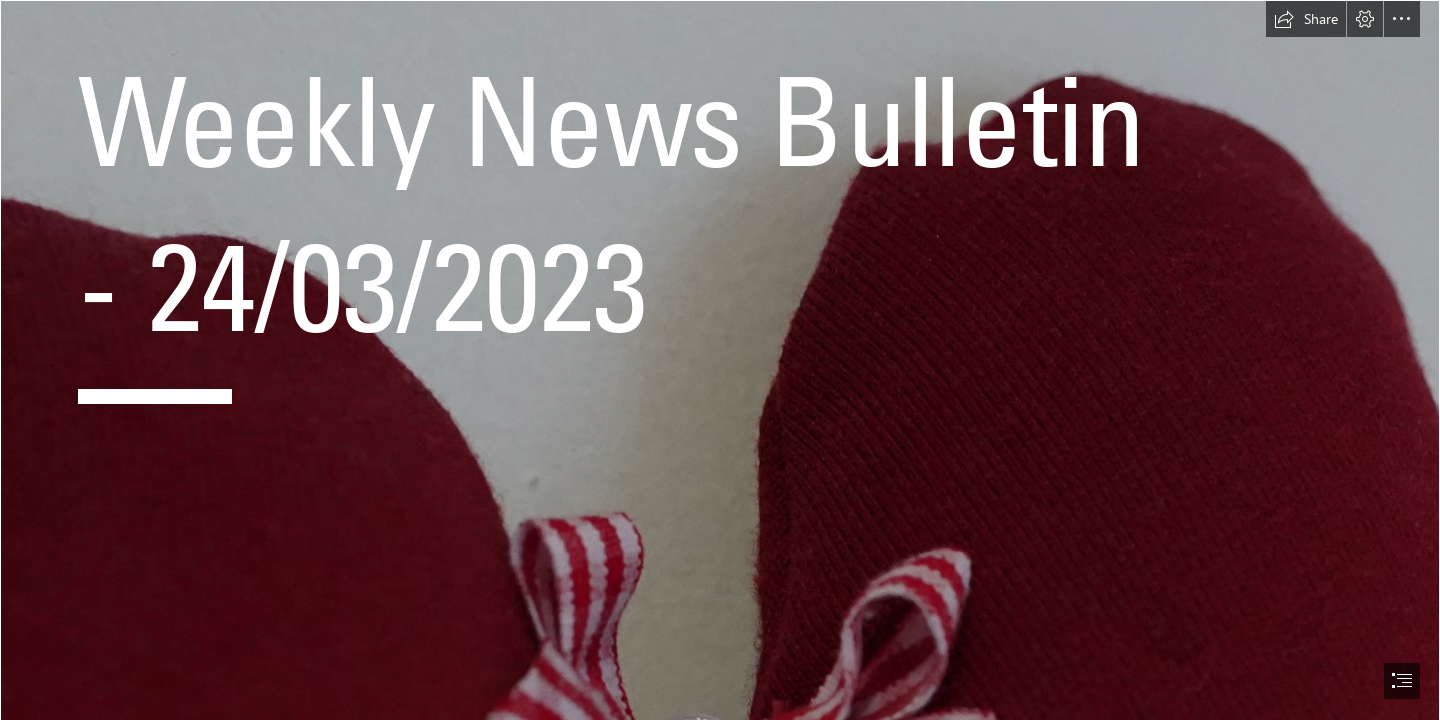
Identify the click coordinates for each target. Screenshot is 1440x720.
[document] (720, 360)
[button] (1306, 19)
